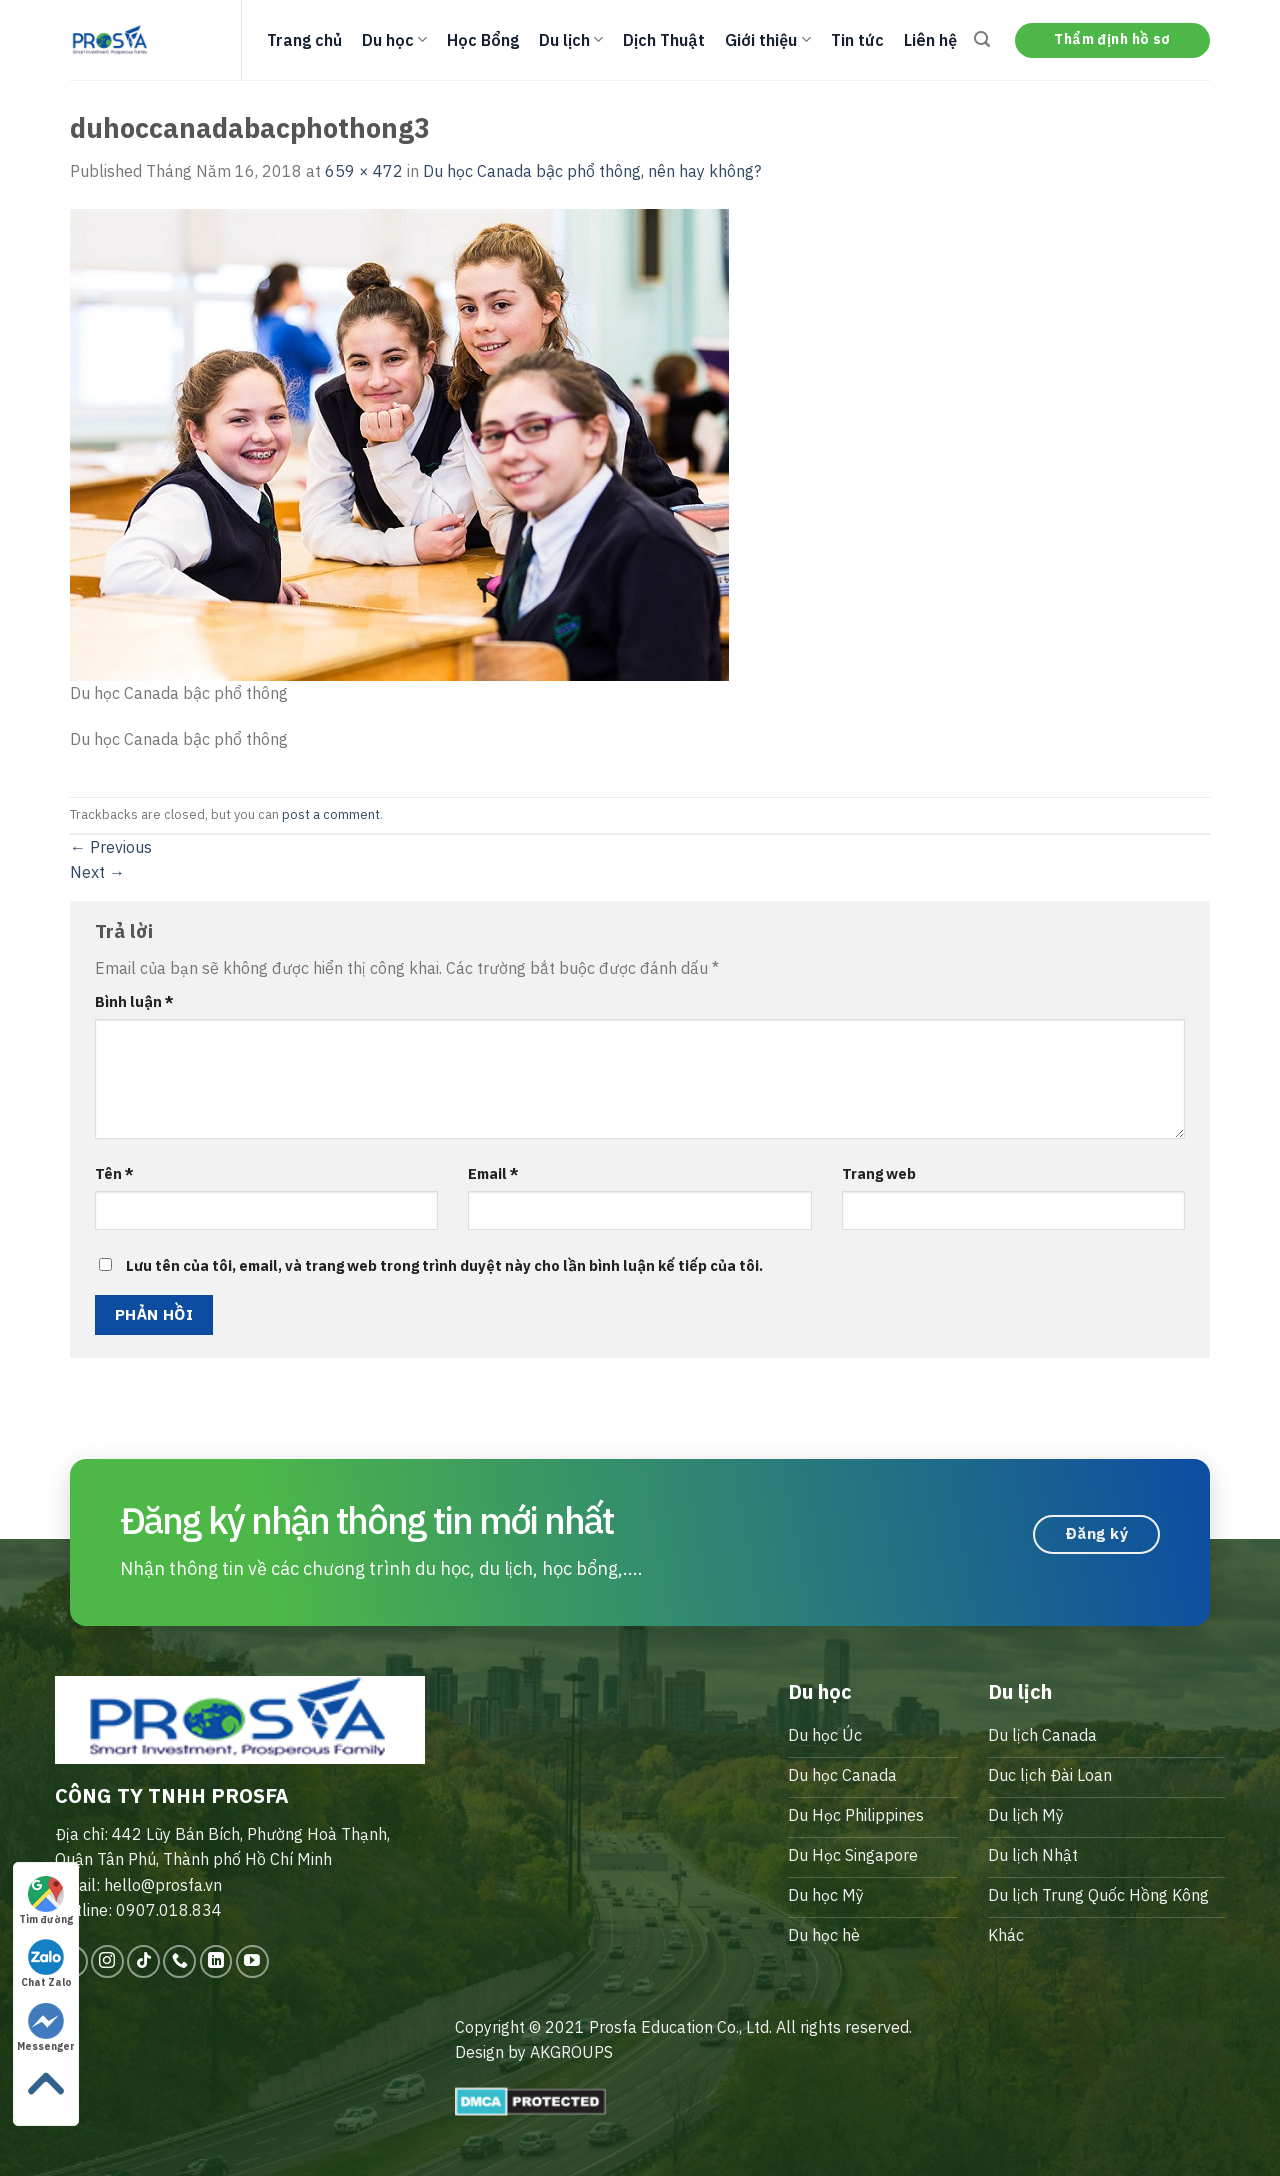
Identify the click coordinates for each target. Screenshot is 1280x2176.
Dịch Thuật (664, 40)
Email (493, 1173)
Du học (394, 40)
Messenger (46, 2028)
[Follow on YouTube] (252, 1961)
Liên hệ (930, 40)
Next (97, 872)
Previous (111, 847)
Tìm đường (46, 1901)
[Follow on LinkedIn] (216, 1961)
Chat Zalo (46, 1964)
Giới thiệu (767, 40)
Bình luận (134, 1001)
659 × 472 (364, 171)
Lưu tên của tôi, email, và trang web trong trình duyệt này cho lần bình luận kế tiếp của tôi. (444, 1265)
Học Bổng (483, 40)
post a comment (331, 814)
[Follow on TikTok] (143, 1961)
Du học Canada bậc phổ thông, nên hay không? (592, 171)
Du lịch (571, 40)
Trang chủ (304, 40)
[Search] (982, 39)
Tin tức (857, 40)
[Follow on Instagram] (107, 1961)
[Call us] (179, 1961)
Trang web (879, 1173)
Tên (114, 1173)
